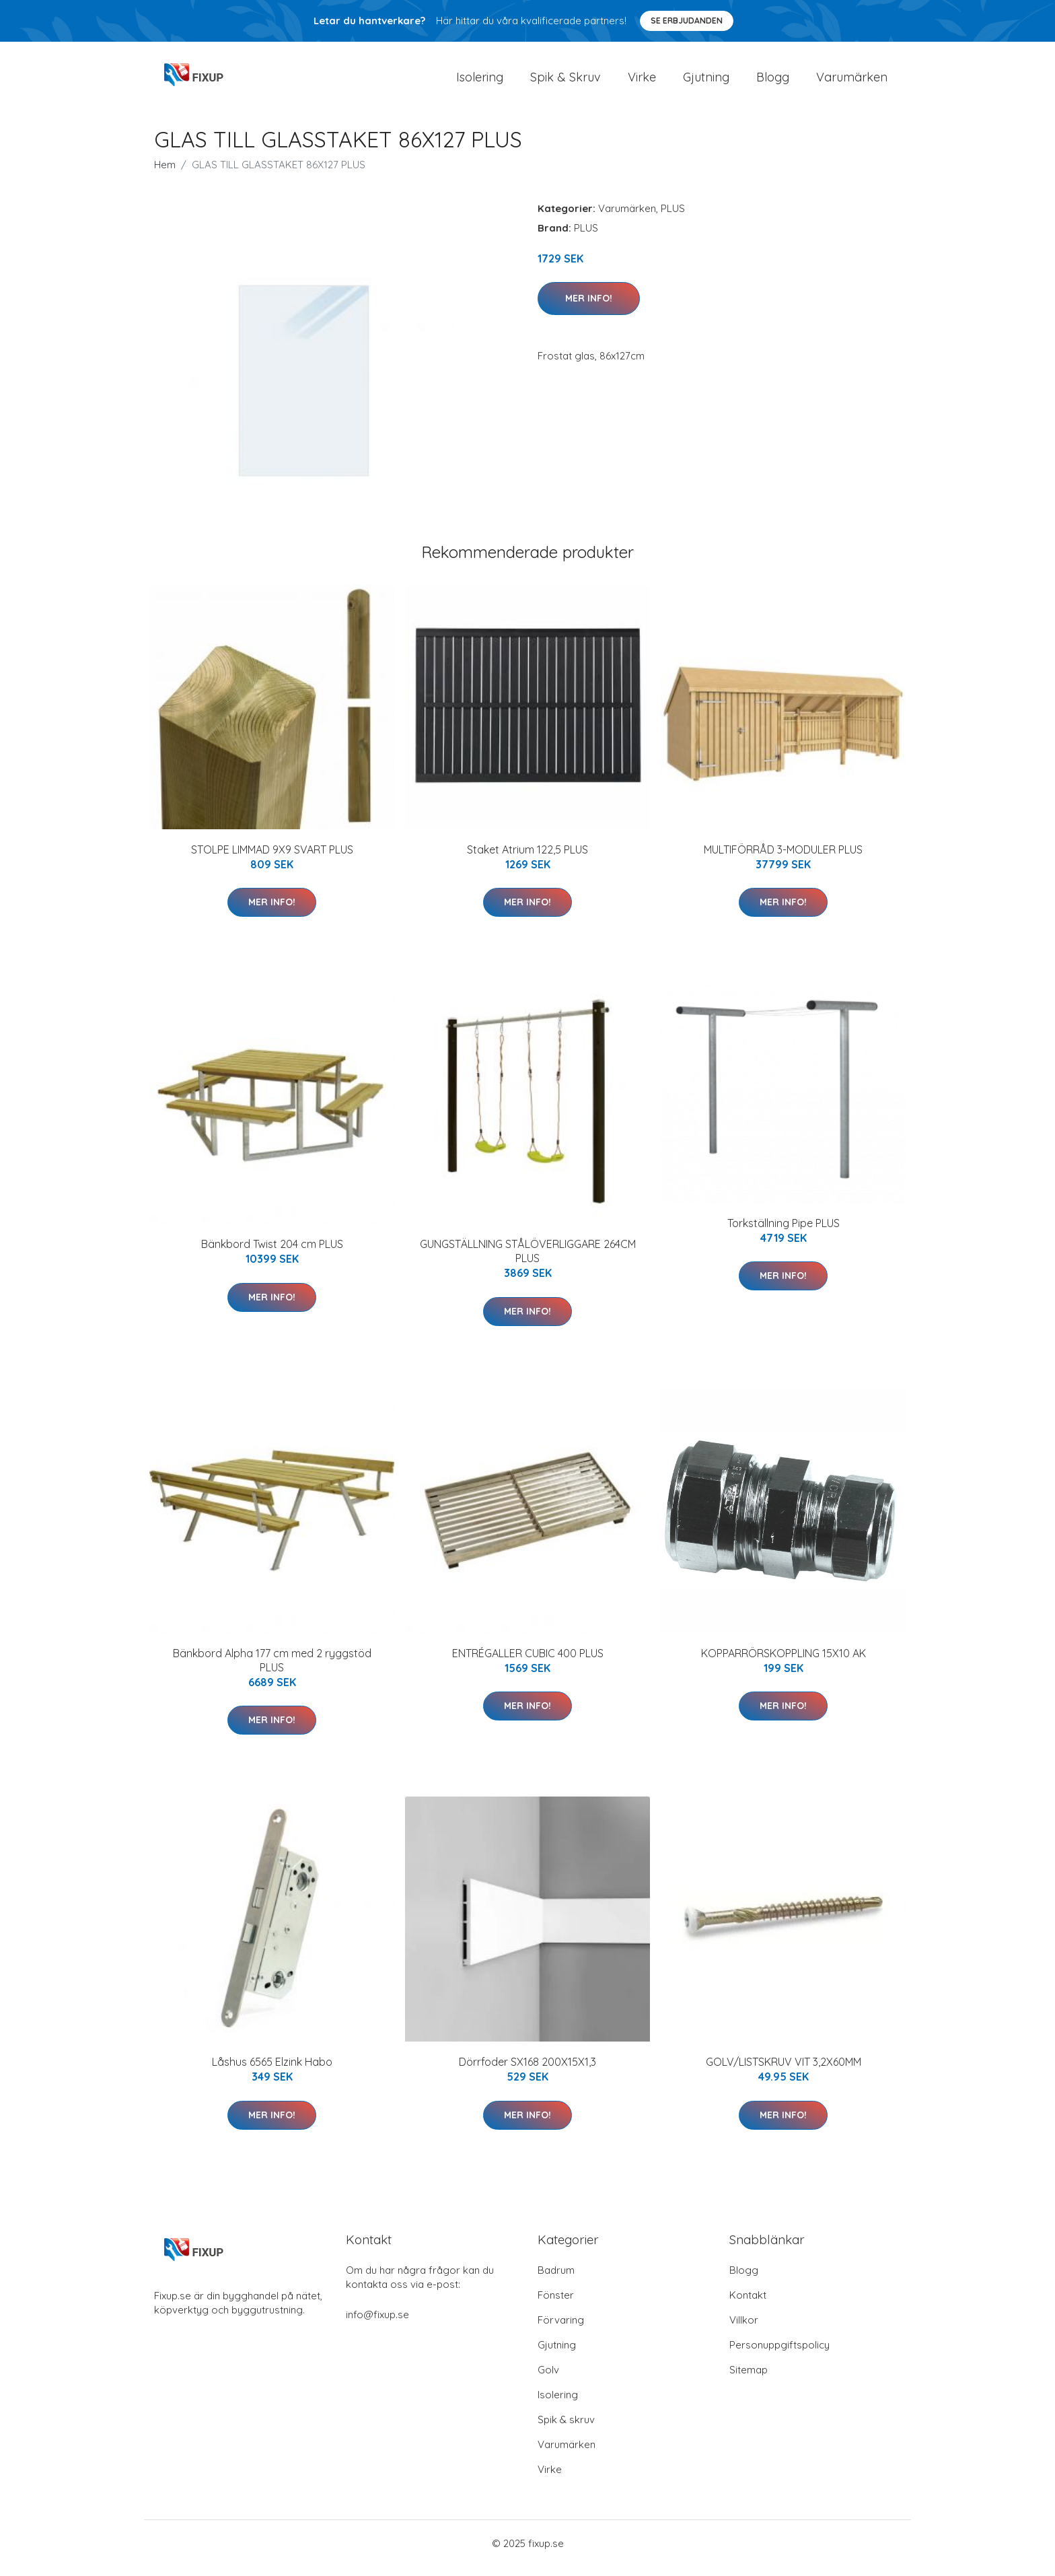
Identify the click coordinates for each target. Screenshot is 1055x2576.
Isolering (479, 82)
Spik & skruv (566, 2429)
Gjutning (706, 82)
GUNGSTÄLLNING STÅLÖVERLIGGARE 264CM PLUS (528, 1260)
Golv (548, 2379)
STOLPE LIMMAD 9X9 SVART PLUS (272, 859)
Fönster (556, 2304)
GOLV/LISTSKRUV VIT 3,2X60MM (783, 2071)
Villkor (743, 2329)
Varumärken (851, 82)
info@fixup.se (377, 2324)
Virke (642, 82)
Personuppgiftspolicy (779, 2354)
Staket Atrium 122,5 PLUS (527, 859)
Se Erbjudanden (687, 20)
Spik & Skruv (565, 82)
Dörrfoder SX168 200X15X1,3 (527, 2071)
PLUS (673, 217)
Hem (165, 174)
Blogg (772, 82)
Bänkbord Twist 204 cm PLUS (272, 1253)
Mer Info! (588, 308)
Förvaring (561, 2329)
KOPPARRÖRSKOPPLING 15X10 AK (783, 1662)
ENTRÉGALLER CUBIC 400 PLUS (528, 1662)
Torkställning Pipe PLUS (783, 1232)
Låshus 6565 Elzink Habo (272, 2071)
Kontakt (747, 2304)
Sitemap (748, 2379)
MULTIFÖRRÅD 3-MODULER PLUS (783, 859)
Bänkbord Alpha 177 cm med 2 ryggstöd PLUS (272, 1669)
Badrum (556, 2279)
